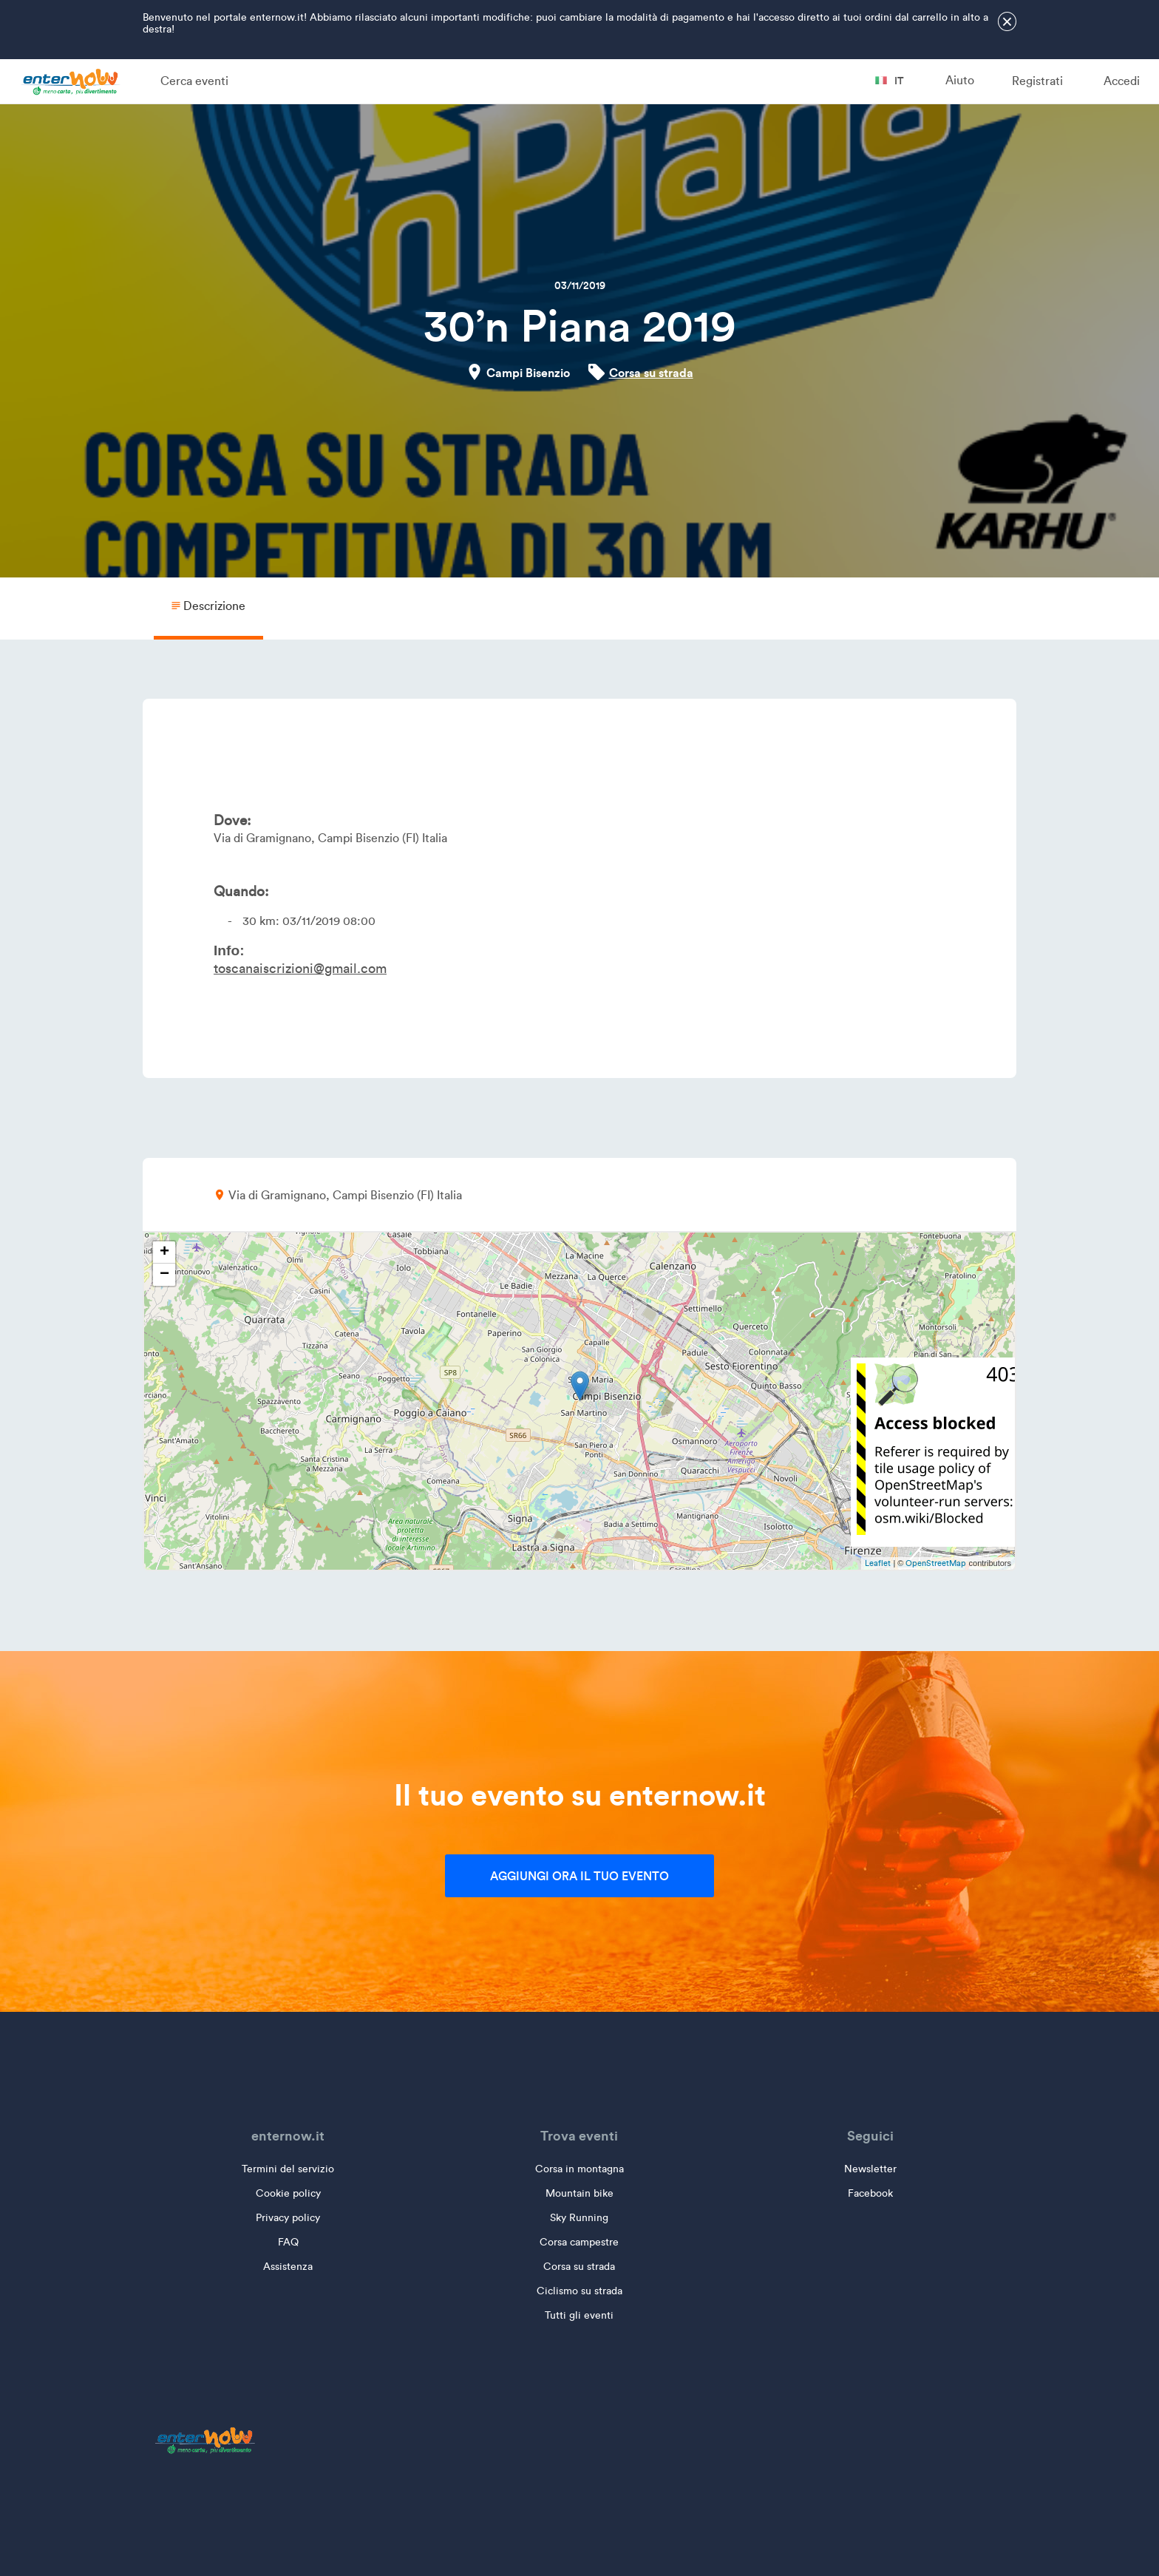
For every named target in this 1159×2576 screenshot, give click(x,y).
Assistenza (288, 2266)
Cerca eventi (194, 81)
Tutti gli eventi (579, 2315)
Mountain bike (579, 2193)
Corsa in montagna (579, 2169)
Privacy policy (288, 2217)
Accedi (1122, 81)
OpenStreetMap (935, 1563)
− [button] (164, 1275)
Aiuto (959, 80)
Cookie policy (288, 2193)
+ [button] (164, 1252)
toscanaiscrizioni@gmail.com (300, 968)
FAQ (288, 2242)
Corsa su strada (651, 372)
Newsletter (870, 2169)
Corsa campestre (579, 2242)
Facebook (870, 2193)
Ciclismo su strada (579, 2291)
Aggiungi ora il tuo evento (579, 1875)
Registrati (1037, 81)
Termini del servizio (288, 2169)
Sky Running (579, 2217)
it (889, 80)
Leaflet (878, 1563)
